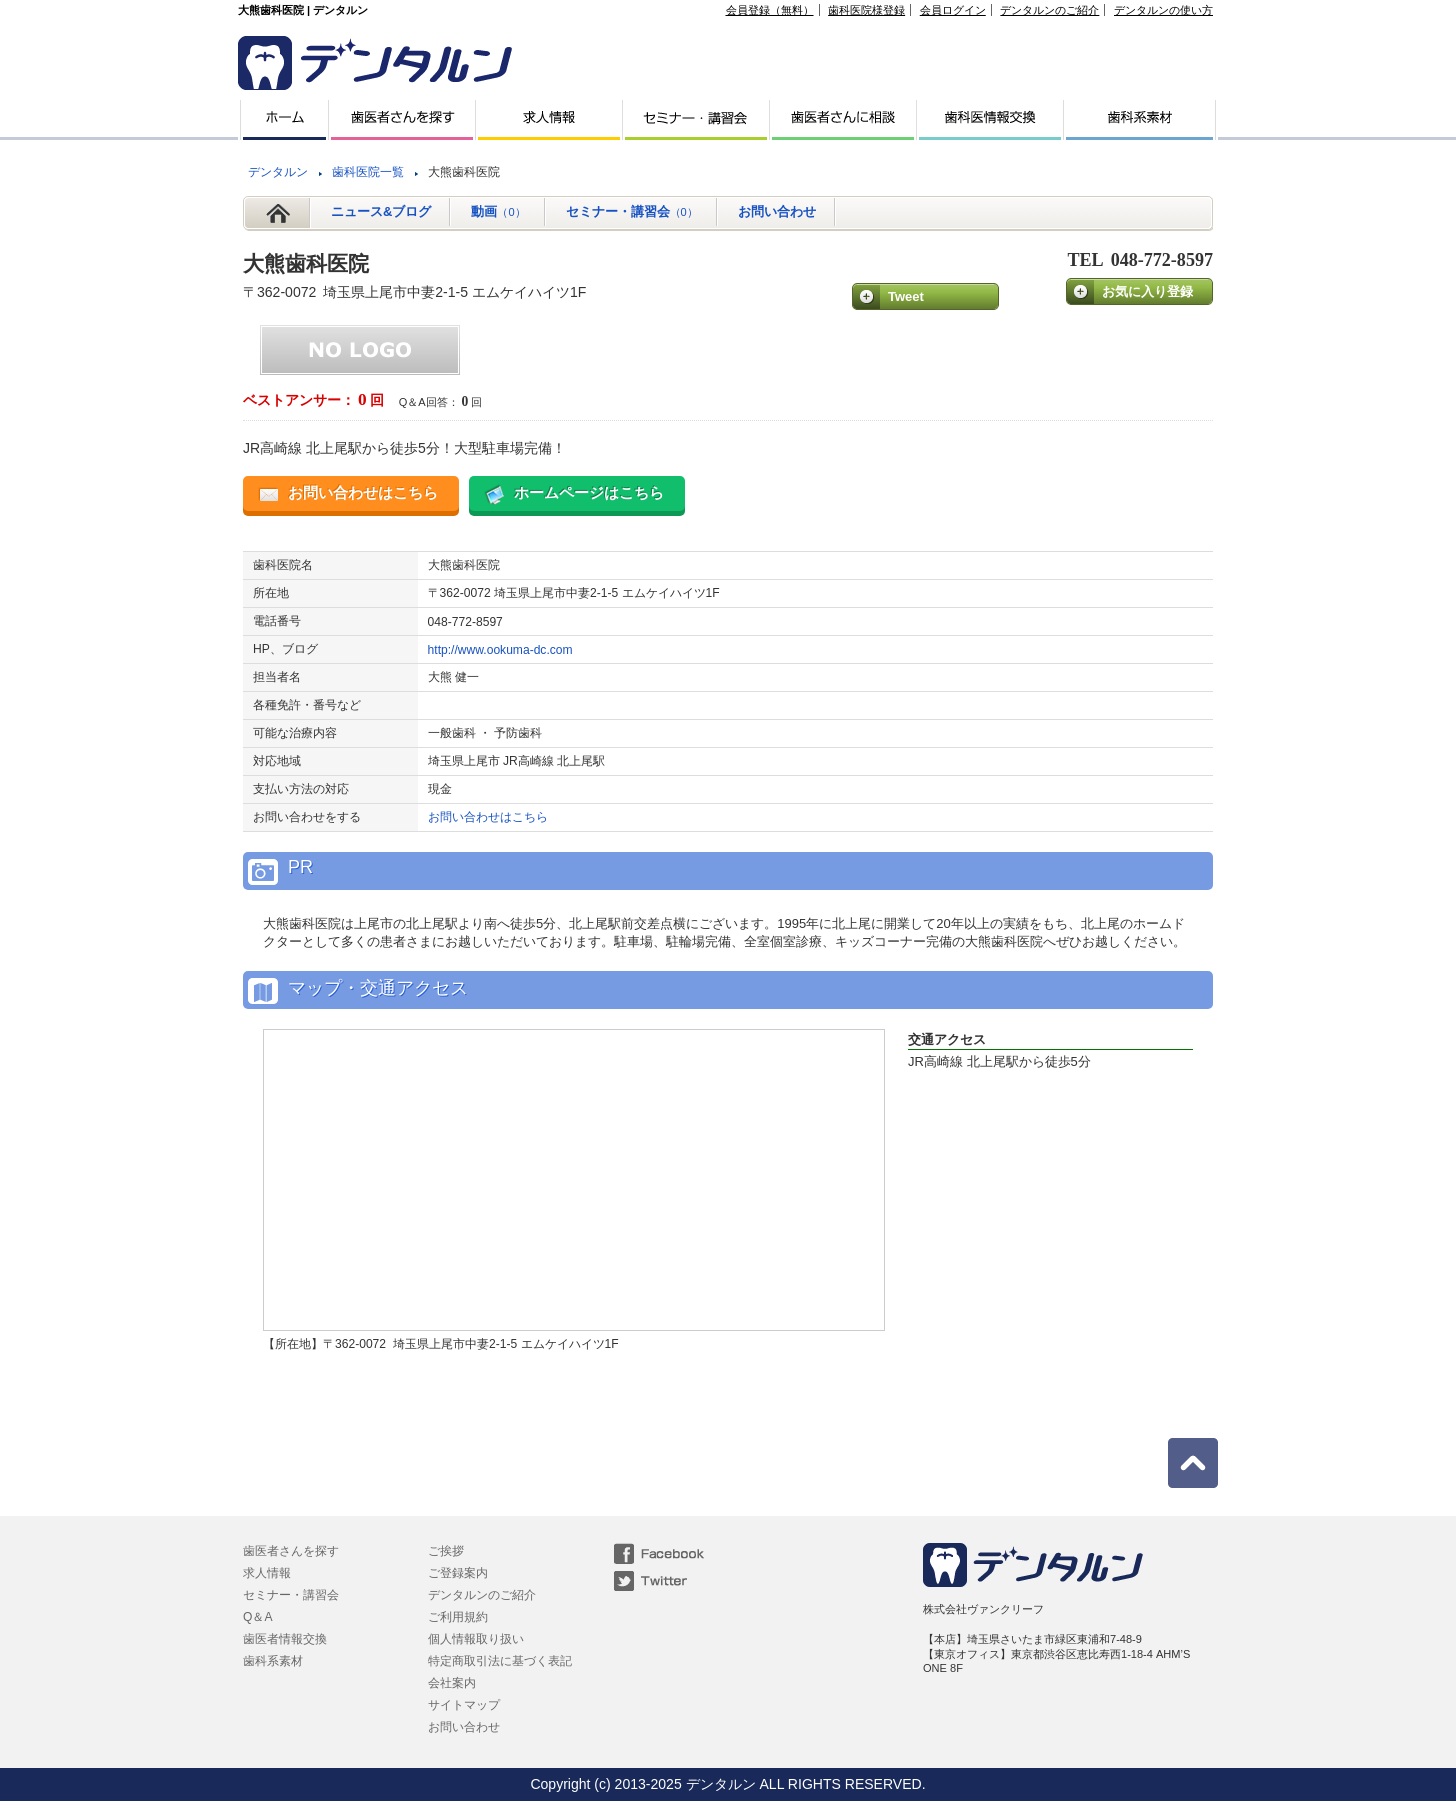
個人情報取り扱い (476, 1639)
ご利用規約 (458, 1617)
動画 (498, 211)
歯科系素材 (273, 1661)
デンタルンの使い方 (1163, 10)
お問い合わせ (777, 211)
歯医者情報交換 (285, 1639)
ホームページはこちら (589, 492)
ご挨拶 (446, 1551)
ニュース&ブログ (381, 211)
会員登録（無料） (770, 10)
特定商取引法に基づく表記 (500, 1661)
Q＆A (257, 1617)
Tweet (906, 296)
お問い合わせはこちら (363, 492)
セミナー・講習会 (632, 211)
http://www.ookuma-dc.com (500, 650)
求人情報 (267, 1573)
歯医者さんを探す (291, 1551)
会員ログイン (953, 10)
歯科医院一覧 (368, 172)
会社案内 (452, 1683)
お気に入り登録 (1147, 291)
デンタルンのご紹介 (1049, 10)
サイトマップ (464, 1705)
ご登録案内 (458, 1573)
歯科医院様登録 (866, 10)
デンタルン (278, 172)
